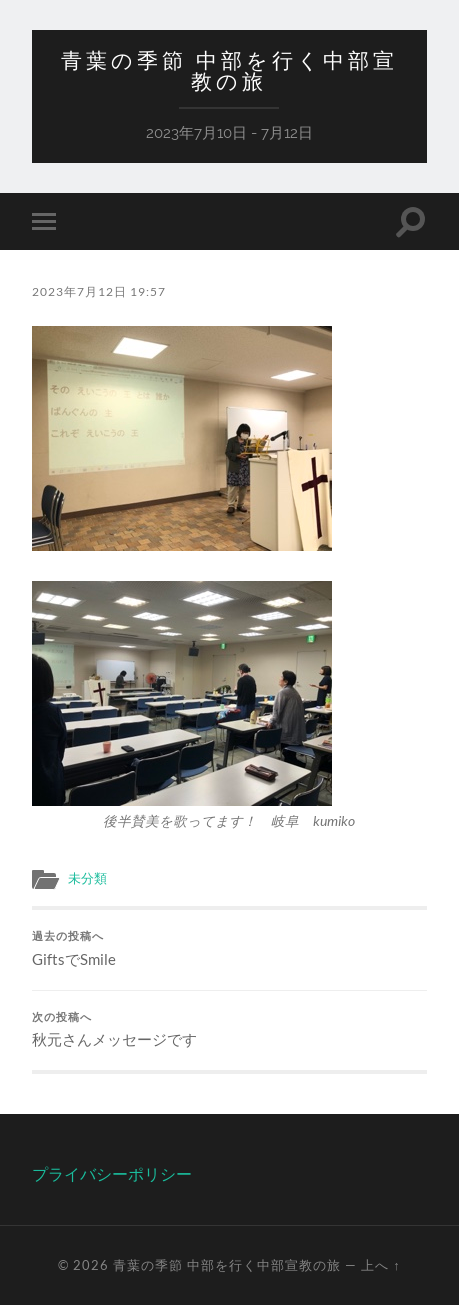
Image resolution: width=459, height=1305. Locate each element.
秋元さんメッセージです (229, 1030)
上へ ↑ (380, 1265)
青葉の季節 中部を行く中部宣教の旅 (229, 71)
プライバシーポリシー (112, 1173)
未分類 (87, 878)
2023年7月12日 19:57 (99, 291)
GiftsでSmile (229, 949)
